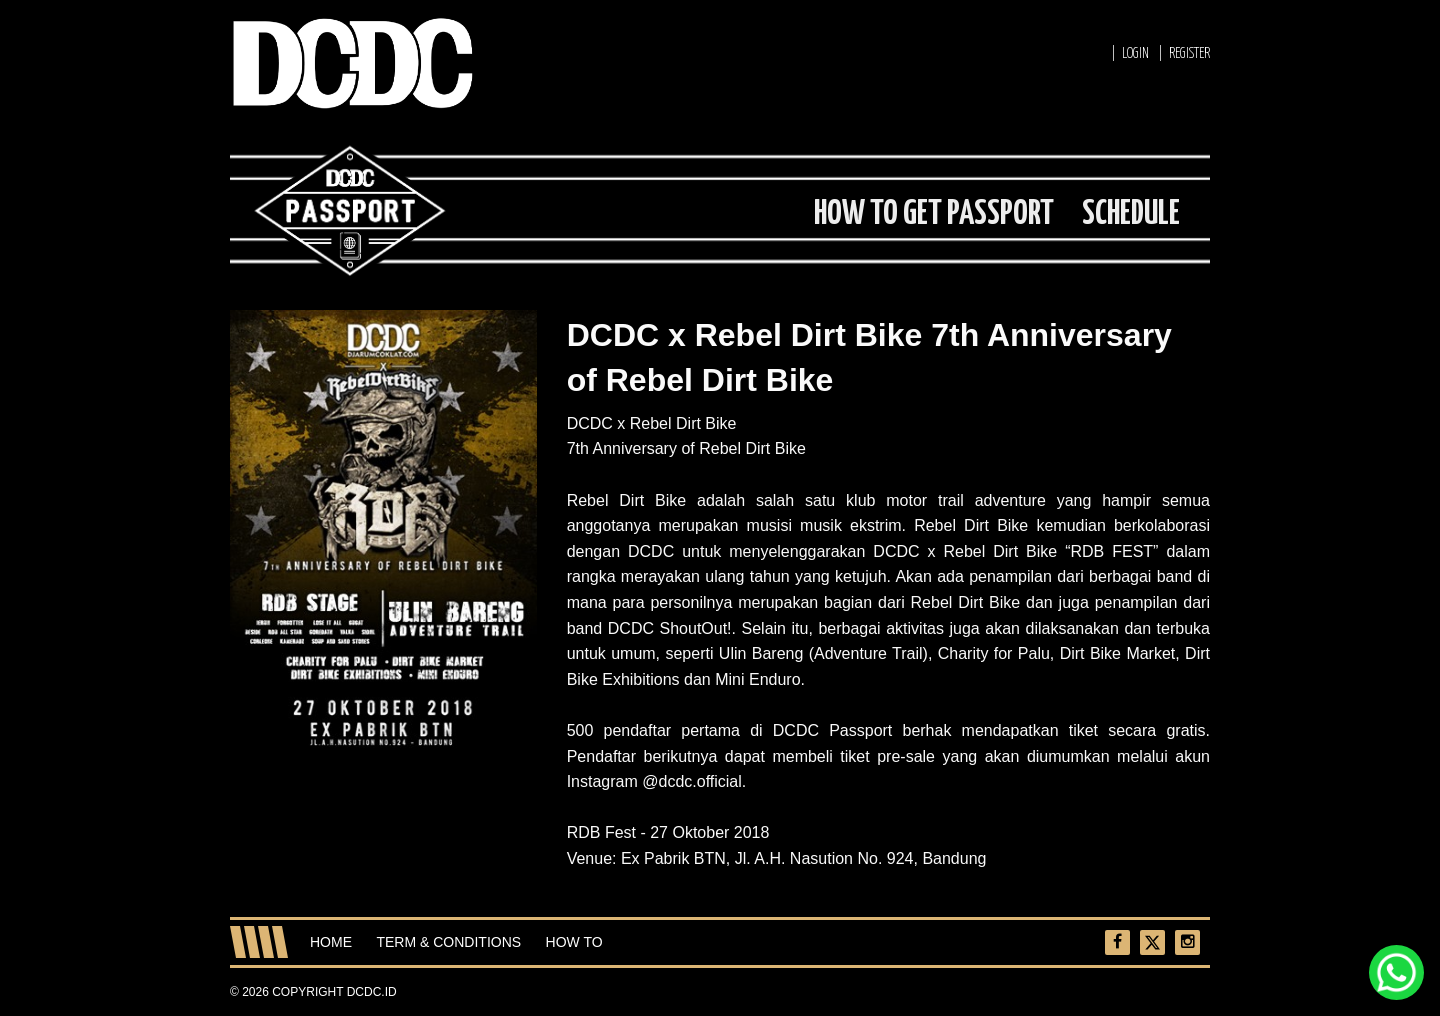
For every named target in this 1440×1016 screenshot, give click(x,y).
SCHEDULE (1131, 214)
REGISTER (1189, 54)
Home (331, 942)
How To (574, 942)
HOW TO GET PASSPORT (934, 214)
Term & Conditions (448, 942)
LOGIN (1135, 54)
